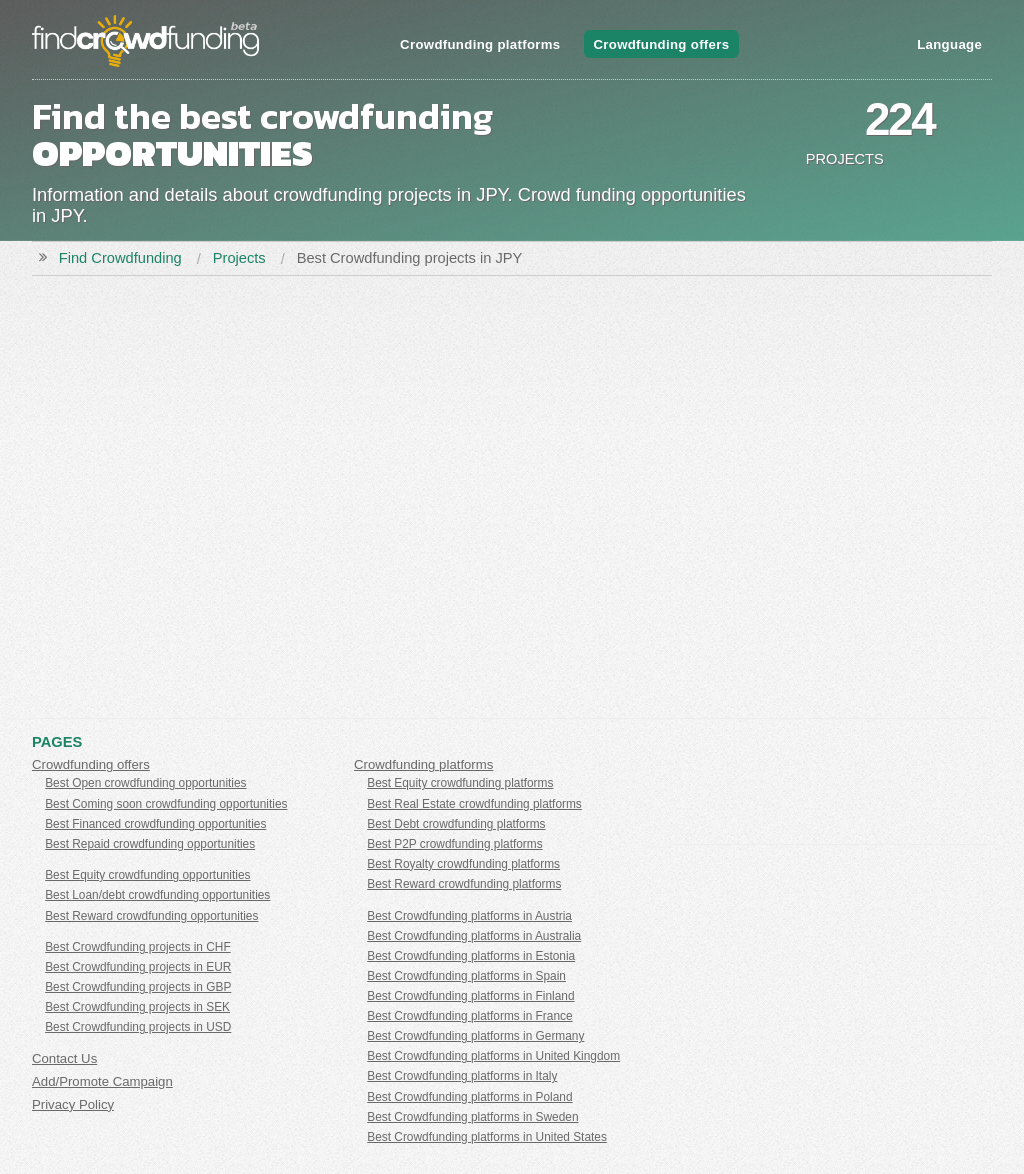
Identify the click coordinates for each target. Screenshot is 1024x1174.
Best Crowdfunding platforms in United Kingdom (493, 1056)
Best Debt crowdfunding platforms (456, 824)
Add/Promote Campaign (102, 1081)
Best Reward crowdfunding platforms (464, 884)
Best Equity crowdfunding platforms (460, 783)
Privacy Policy (73, 1104)
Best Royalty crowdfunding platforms (463, 864)
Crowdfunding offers (661, 44)
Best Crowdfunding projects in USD (138, 1027)
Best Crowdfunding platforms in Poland (469, 1097)
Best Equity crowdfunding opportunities (147, 875)
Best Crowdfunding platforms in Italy (462, 1076)
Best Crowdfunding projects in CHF (137, 947)
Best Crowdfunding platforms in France (469, 1016)
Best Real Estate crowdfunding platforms (474, 804)
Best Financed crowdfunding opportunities (155, 824)
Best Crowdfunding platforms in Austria (469, 916)
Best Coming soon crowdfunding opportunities (166, 804)
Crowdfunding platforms (480, 44)
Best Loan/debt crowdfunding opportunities (157, 895)
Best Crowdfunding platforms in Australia (474, 936)
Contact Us (64, 1058)
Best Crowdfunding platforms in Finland (470, 996)
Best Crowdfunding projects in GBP (138, 987)
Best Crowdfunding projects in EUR (138, 967)
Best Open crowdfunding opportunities (145, 783)
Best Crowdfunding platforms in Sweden (472, 1117)
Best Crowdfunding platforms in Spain (466, 976)
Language (949, 44)
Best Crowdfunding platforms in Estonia (471, 956)
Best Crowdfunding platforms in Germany (475, 1036)
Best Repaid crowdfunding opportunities (150, 844)
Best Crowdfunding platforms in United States (487, 1137)
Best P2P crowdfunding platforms (454, 844)
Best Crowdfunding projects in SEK (137, 1007)
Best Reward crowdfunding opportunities (151, 916)
